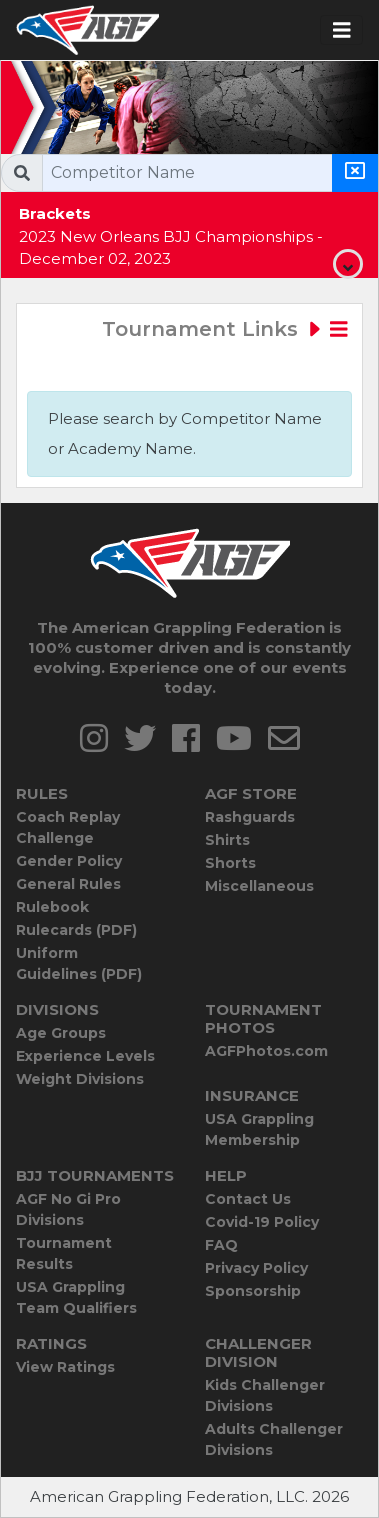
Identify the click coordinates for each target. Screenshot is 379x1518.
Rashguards (250, 817)
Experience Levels (85, 1056)
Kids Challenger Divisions (265, 1395)
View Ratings (65, 1367)
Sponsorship (253, 1291)
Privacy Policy (256, 1268)
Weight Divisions (80, 1079)
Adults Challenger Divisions (274, 1439)
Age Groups (61, 1033)
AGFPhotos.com (266, 1051)
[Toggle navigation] (342, 30)
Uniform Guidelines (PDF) (79, 963)
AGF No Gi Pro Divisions (68, 1209)
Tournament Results (64, 1253)
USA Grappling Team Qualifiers (76, 1297)
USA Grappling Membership (259, 1129)
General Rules (68, 884)
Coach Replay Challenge (68, 827)
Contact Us (248, 1199)
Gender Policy (69, 861)
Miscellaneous (259, 886)
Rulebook (52, 907)
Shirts (227, 840)
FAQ (221, 1245)
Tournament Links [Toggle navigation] (225, 329)
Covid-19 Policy (262, 1222)
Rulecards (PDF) (76, 930)
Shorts (230, 863)
